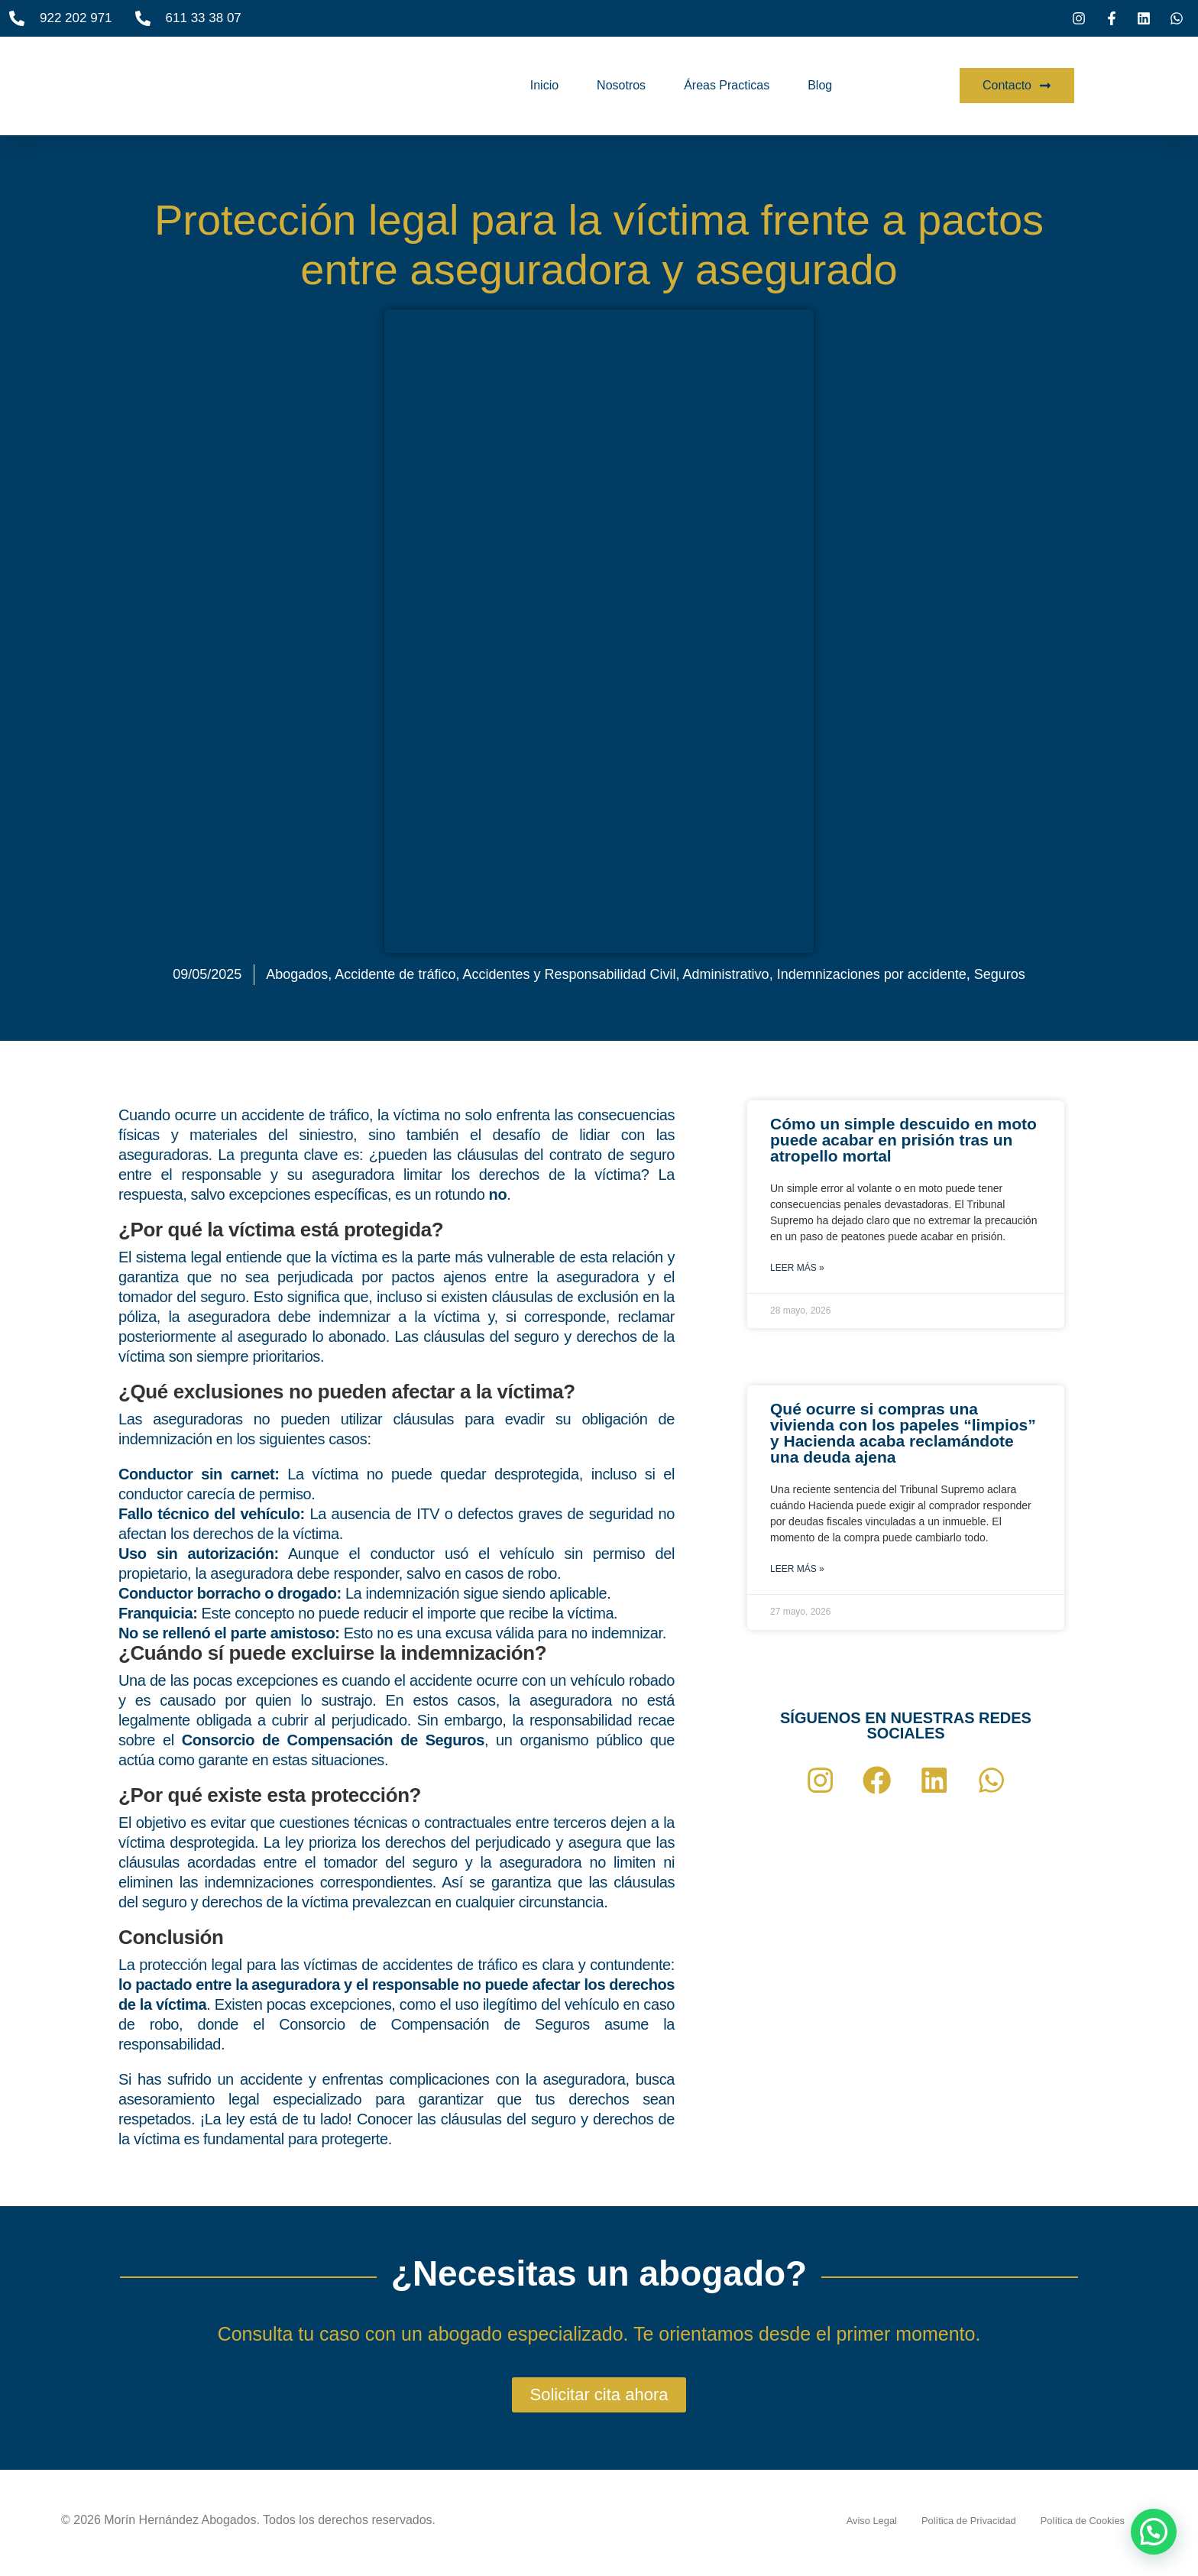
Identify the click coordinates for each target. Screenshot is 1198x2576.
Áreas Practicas (726, 85)
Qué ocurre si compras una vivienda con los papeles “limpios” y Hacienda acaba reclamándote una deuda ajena (903, 1433)
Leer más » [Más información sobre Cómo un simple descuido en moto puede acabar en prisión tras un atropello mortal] (797, 1267)
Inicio (544, 85)
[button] (1154, 2532)
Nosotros (621, 85)
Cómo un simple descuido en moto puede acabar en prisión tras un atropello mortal (903, 1140)
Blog (820, 85)
